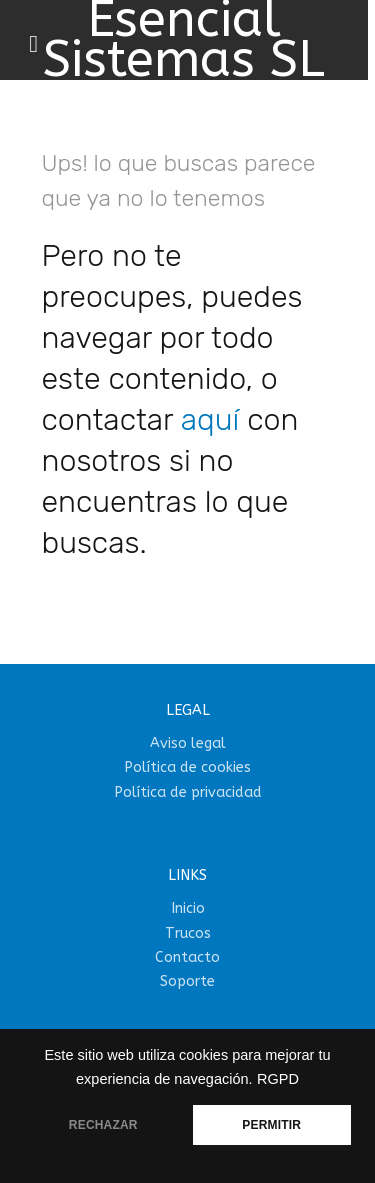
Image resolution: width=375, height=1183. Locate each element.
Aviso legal (188, 743)
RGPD (278, 1079)
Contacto (187, 957)
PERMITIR (271, 1125)
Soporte (187, 981)
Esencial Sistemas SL (184, 40)
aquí (210, 420)
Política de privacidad (188, 792)
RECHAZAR (103, 1125)
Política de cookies (187, 767)
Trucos (188, 933)
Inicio (188, 908)
